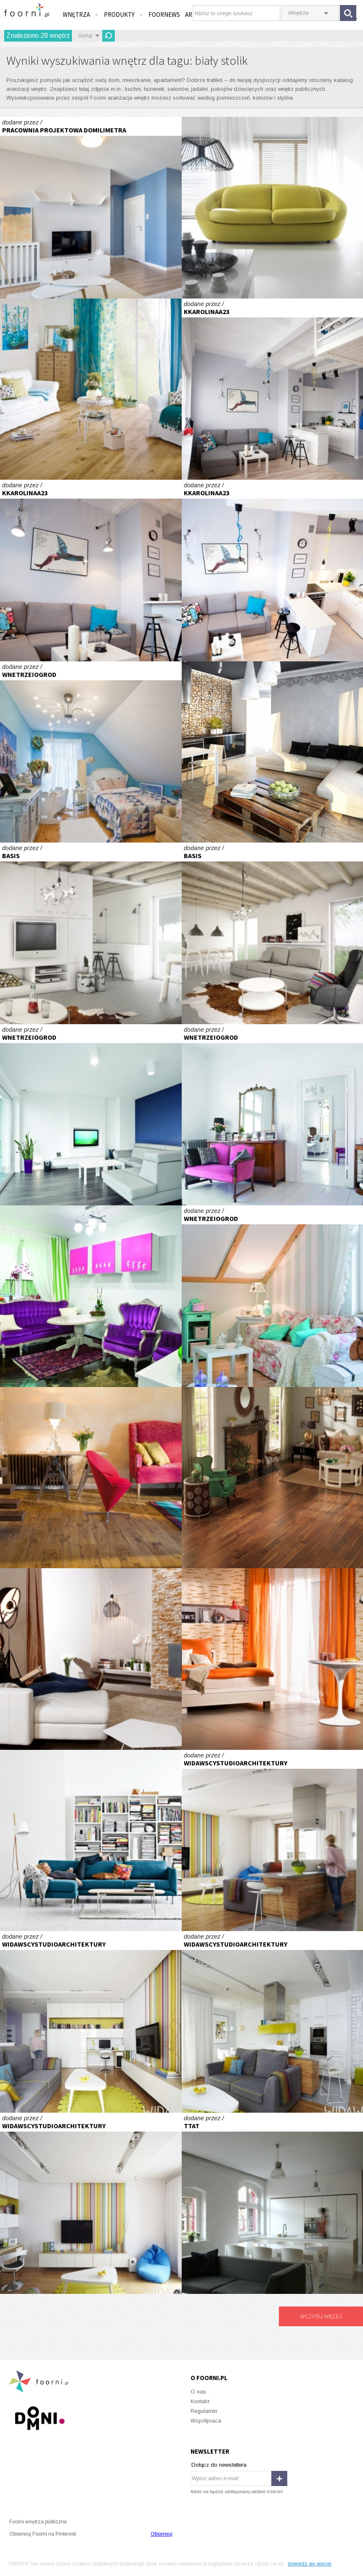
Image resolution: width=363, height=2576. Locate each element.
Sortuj (85, 35)
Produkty (123, 14)
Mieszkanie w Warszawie (272, 1840)
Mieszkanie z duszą (272, 1296)
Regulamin (204, 2411)
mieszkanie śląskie (272, 2203)
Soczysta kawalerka (91, 1296)
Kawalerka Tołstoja (272, 389)
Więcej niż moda (91, 1840)
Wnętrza (81, 14)
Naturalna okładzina (272, 752)
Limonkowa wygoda (272, 208)
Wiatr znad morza (91, 389)
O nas (198, 2391)
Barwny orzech (272, 1478)
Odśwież (108, 36)
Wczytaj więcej (321, 2316)
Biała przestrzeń (91, 1115)
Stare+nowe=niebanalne (272, 1115)
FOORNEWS (164, 14)
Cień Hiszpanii (91, 752)
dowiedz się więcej (309, 2564)
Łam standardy (91, 1478)
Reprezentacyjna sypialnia (272, 1659)
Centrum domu (91, 1659)
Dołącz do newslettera (218, 2465)
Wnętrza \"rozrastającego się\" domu (91, 933)
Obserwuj (161, 2534)
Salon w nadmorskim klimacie (91, 208)
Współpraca (206, 2420)
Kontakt (200, 2401)
